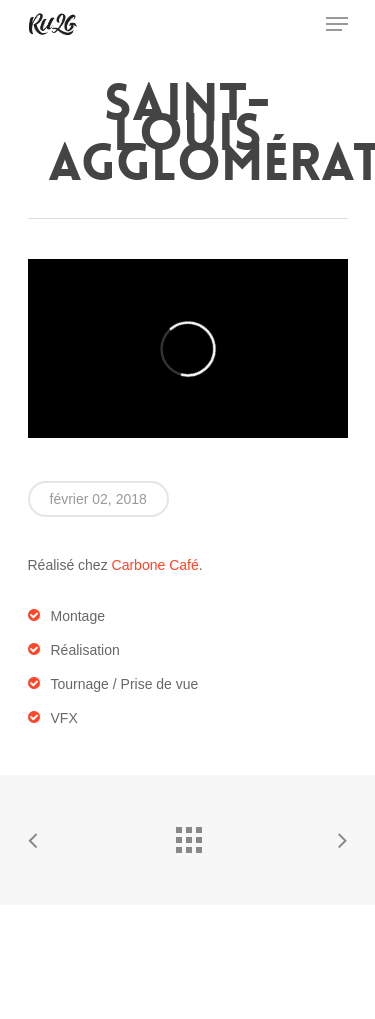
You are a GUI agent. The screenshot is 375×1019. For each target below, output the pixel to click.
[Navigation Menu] (337, 24)
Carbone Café (155, 565)
